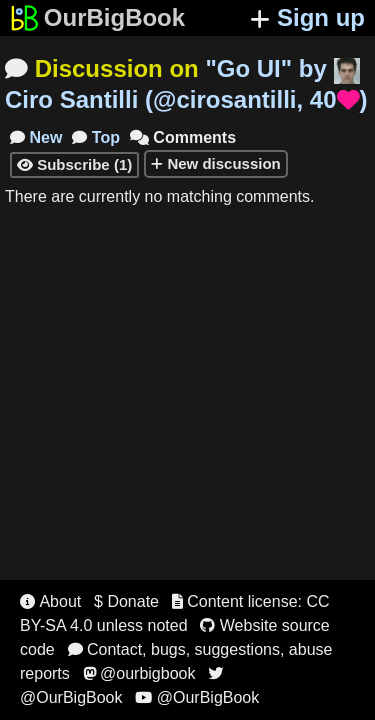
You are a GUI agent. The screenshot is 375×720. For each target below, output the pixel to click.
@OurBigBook (197, 697)
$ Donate (126, 601)
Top (96, 137)
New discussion (216, 163)
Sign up (307, 17)
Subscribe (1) (74, 164)
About (50, 601)
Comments (183, 137)
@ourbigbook (139, 673)
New (36, 137)
